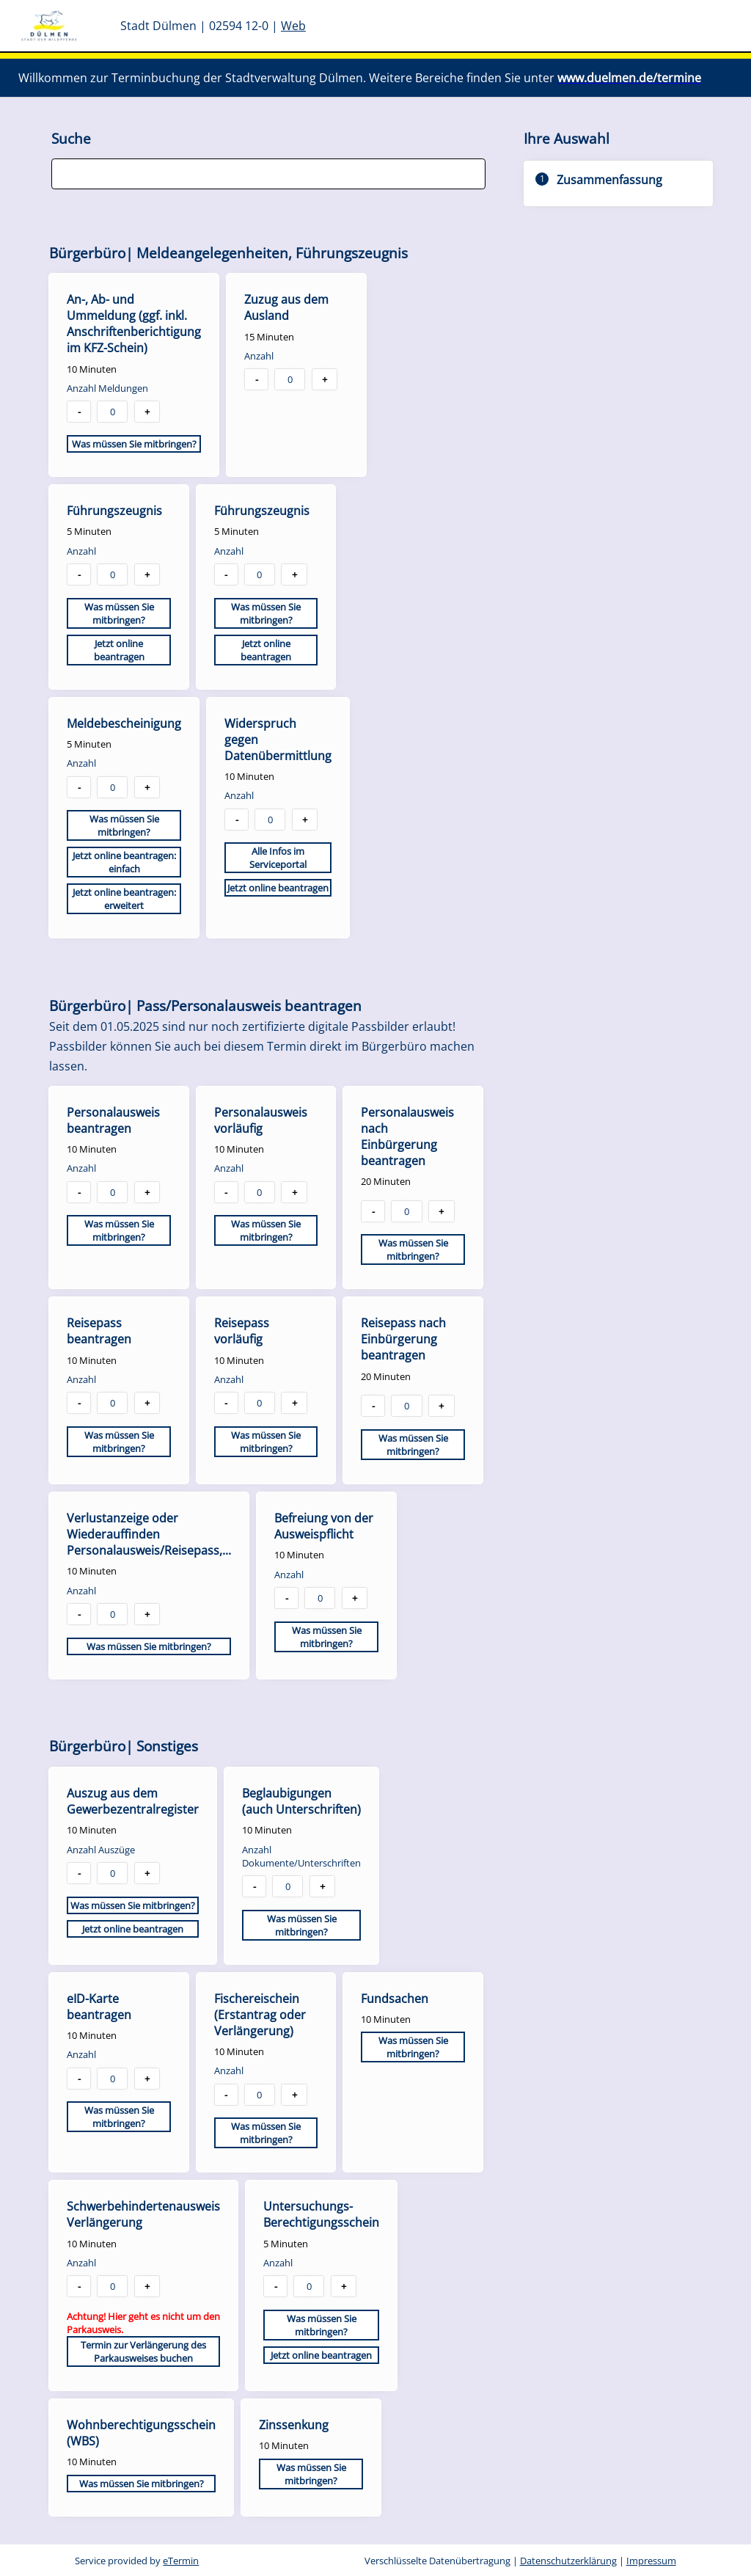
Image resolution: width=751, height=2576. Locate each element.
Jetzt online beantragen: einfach (124, 862)
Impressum (651, 2560)
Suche (71, 138)
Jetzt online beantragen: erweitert (124, 899)
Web (293, 26)
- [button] (79, 411)
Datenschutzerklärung (568, 2560)
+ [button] (147, 411)
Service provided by (137, 2560)
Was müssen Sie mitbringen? (134, 443)
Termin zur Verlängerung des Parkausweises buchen (143, 2351)
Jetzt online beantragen (119, 650)
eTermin (181, 2560)
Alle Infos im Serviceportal (278, 857)
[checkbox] (133, 375)
